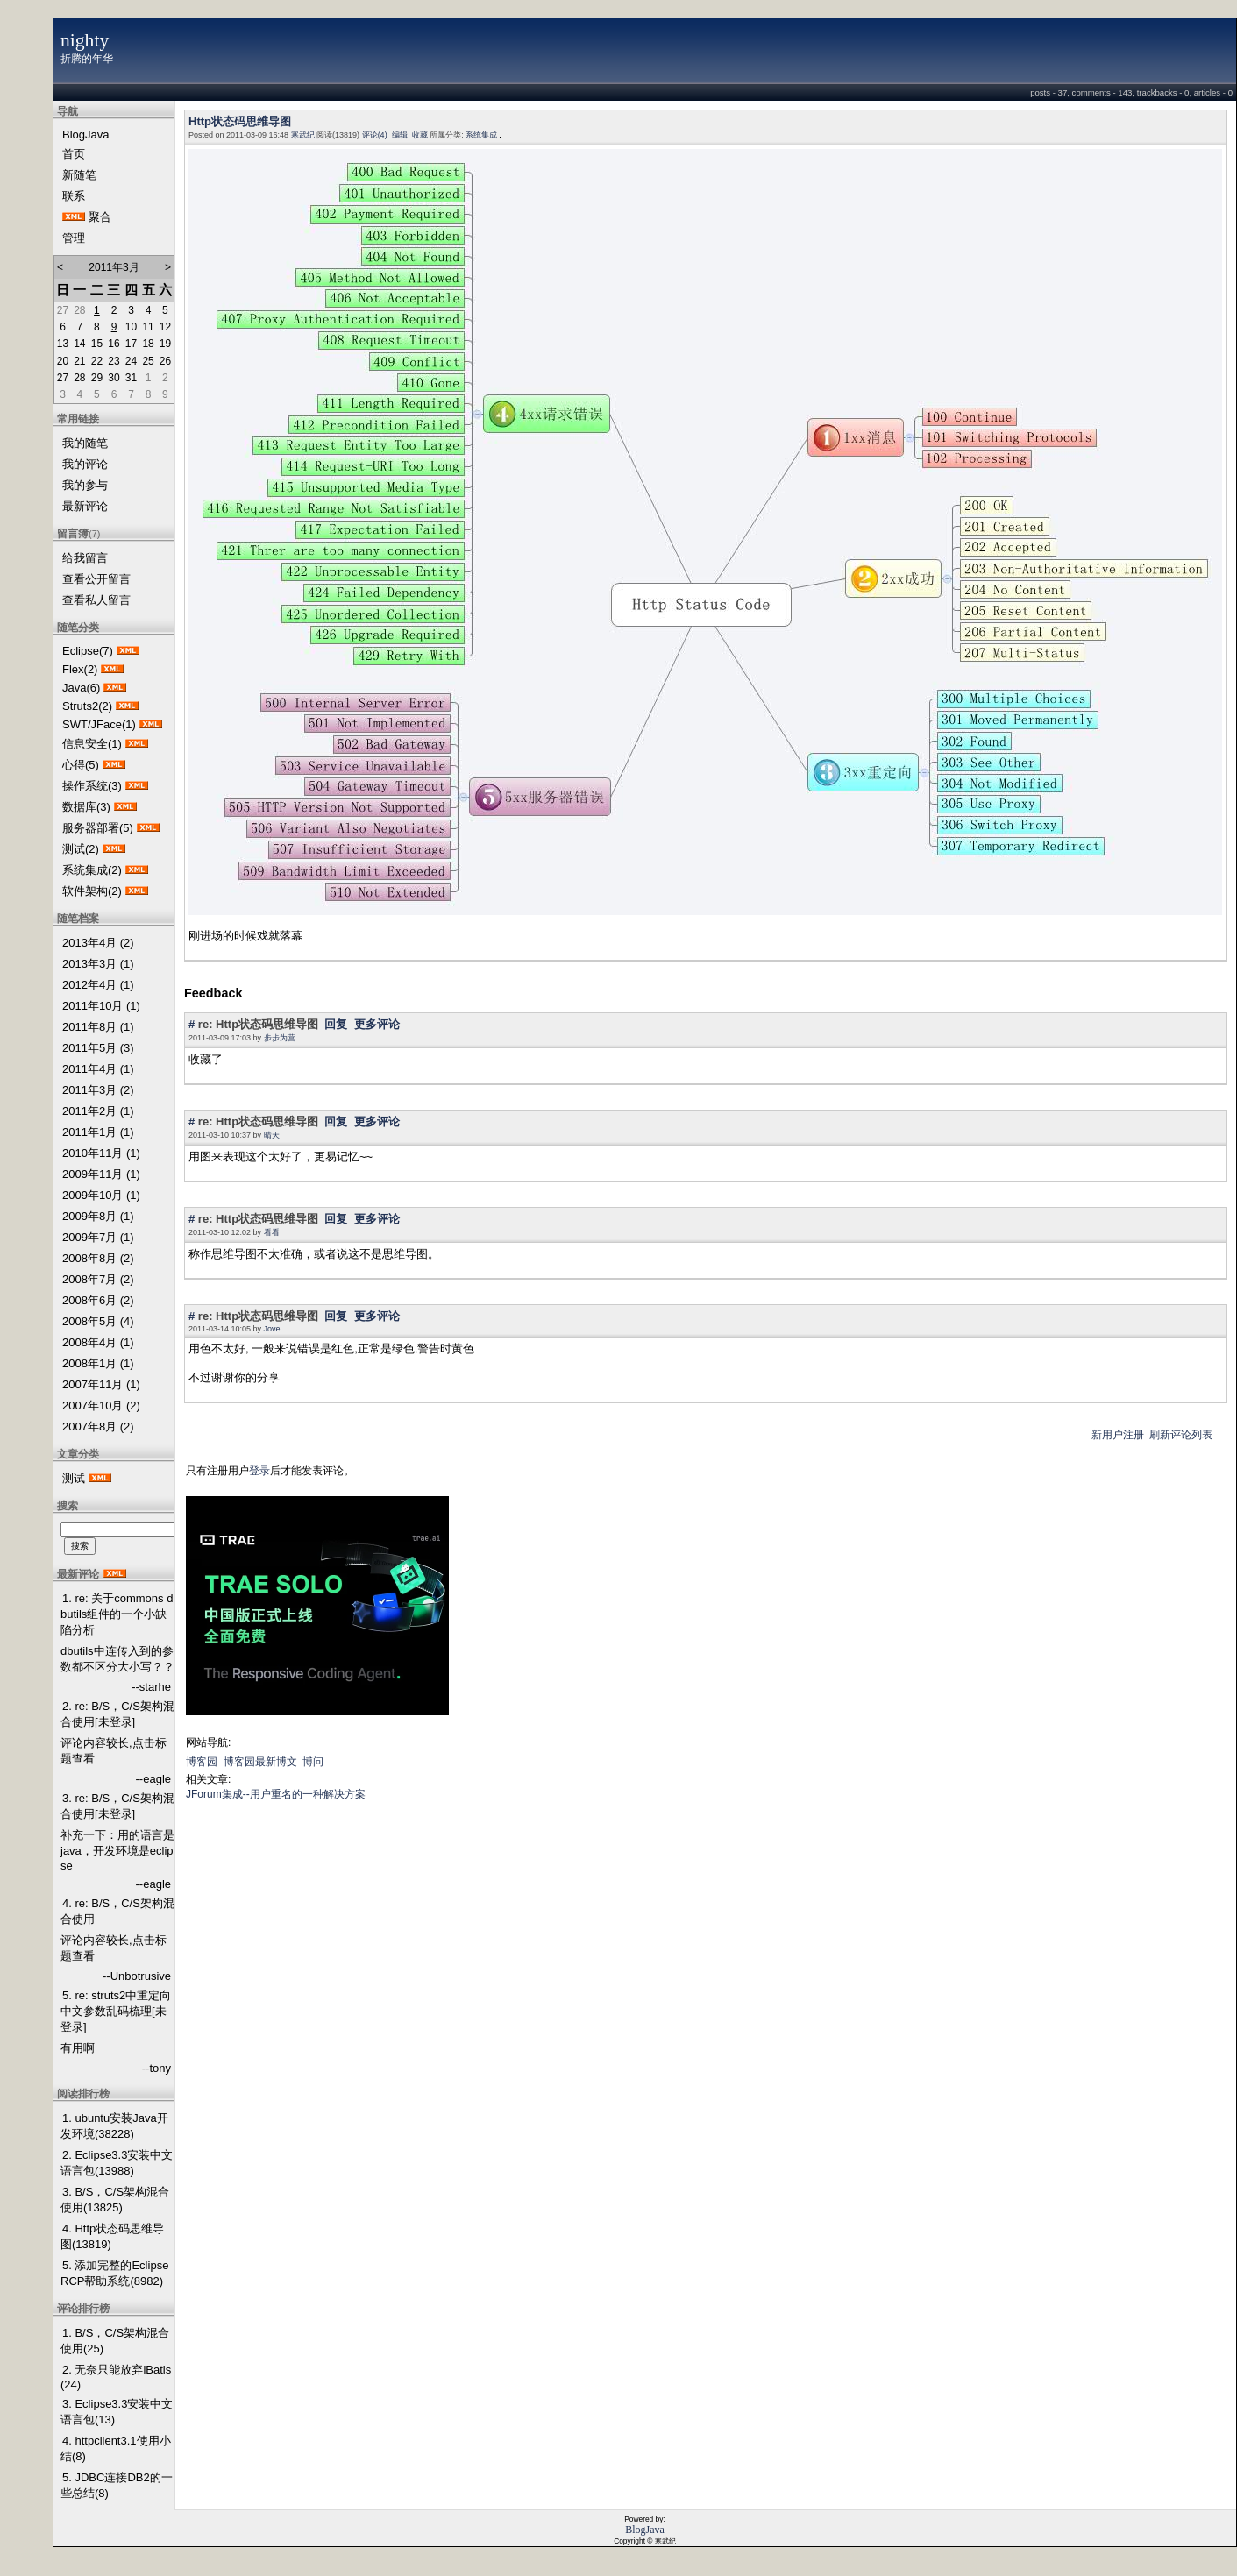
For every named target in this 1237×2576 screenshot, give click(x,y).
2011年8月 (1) (98, 1026)
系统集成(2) (92, 869)
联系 (73, 195)
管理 (73, 238)
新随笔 (79, 174)
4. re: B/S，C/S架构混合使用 (117, 1911)
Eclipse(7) (87, 650)
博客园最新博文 (260, 1762)
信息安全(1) (92, 743)
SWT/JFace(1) (99, 724)
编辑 (400, 135)
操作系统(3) (92, 785)
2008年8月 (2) (98, 1258)
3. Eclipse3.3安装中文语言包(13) (116, 2411)
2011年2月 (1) (98, 1111)
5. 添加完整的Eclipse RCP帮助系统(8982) (114, 2273)
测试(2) (80, 848)
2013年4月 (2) (98, 942)
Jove (272, 1328)
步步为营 (279, 1037)
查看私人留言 (96, 600)
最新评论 (85, 506)
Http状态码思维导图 (239, 121)
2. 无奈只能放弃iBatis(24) (115, 2377)
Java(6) (81, 687)
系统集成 (481, 135)
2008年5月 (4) (98, 1321)
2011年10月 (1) (101, 1005)
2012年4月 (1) (98, 984)
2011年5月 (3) (98, 1047)
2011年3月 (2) (98, 1089)
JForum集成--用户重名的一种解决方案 (276, 1794)
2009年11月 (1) (101, 1174)
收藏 (420, 135)
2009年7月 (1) (98, 1237)
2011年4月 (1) (98, 1068)
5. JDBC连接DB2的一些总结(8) (116, 2485)
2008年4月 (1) (98, 1342)
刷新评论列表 (1180, 1435)
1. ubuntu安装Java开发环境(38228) (114, 2125)
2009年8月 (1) (98, 1216)
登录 (259, 1471)
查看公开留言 (96, 578)
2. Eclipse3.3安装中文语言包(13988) (116, 2162)
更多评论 (377, 1024)
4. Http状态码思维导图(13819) (112, 2236)
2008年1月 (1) (98, 1363)
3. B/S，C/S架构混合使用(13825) (114, 2199)
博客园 (201, 1762)
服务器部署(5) (97, 827)
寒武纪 (303, 135)
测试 (73, 1478)
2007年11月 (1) (101, 1384)
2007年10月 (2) (101, 1405)
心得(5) (80, 764)
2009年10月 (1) (101, 1195)
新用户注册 (1117, 1435)
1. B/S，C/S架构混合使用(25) (114, 2340)
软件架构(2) (92, 891)
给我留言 (85, 557)
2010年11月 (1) (101, 1153)
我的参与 (85, 485)
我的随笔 (85, 443)
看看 (272, 1232)
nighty (84, 40)
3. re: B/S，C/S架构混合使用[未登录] (117, 1806)
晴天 (272, 1135)
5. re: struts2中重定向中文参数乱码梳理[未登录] (115, 2011)
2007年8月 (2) (98, 1426)
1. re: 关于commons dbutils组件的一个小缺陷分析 (116, 1614)
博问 (312, 1762)
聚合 (100, 217)
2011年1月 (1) (98, 1132)
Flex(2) (79, 669)
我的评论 (85, 464)
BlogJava (85, 134)
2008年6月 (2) (98, 1300)
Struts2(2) (87, 706)
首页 (73, 153)
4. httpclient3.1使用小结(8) (115, 2448)
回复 (335, 1024)
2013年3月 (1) (98, 963)
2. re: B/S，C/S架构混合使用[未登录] (117, 1714)
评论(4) (374, 135)
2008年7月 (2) (98, 1279)
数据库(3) (86, 806)
